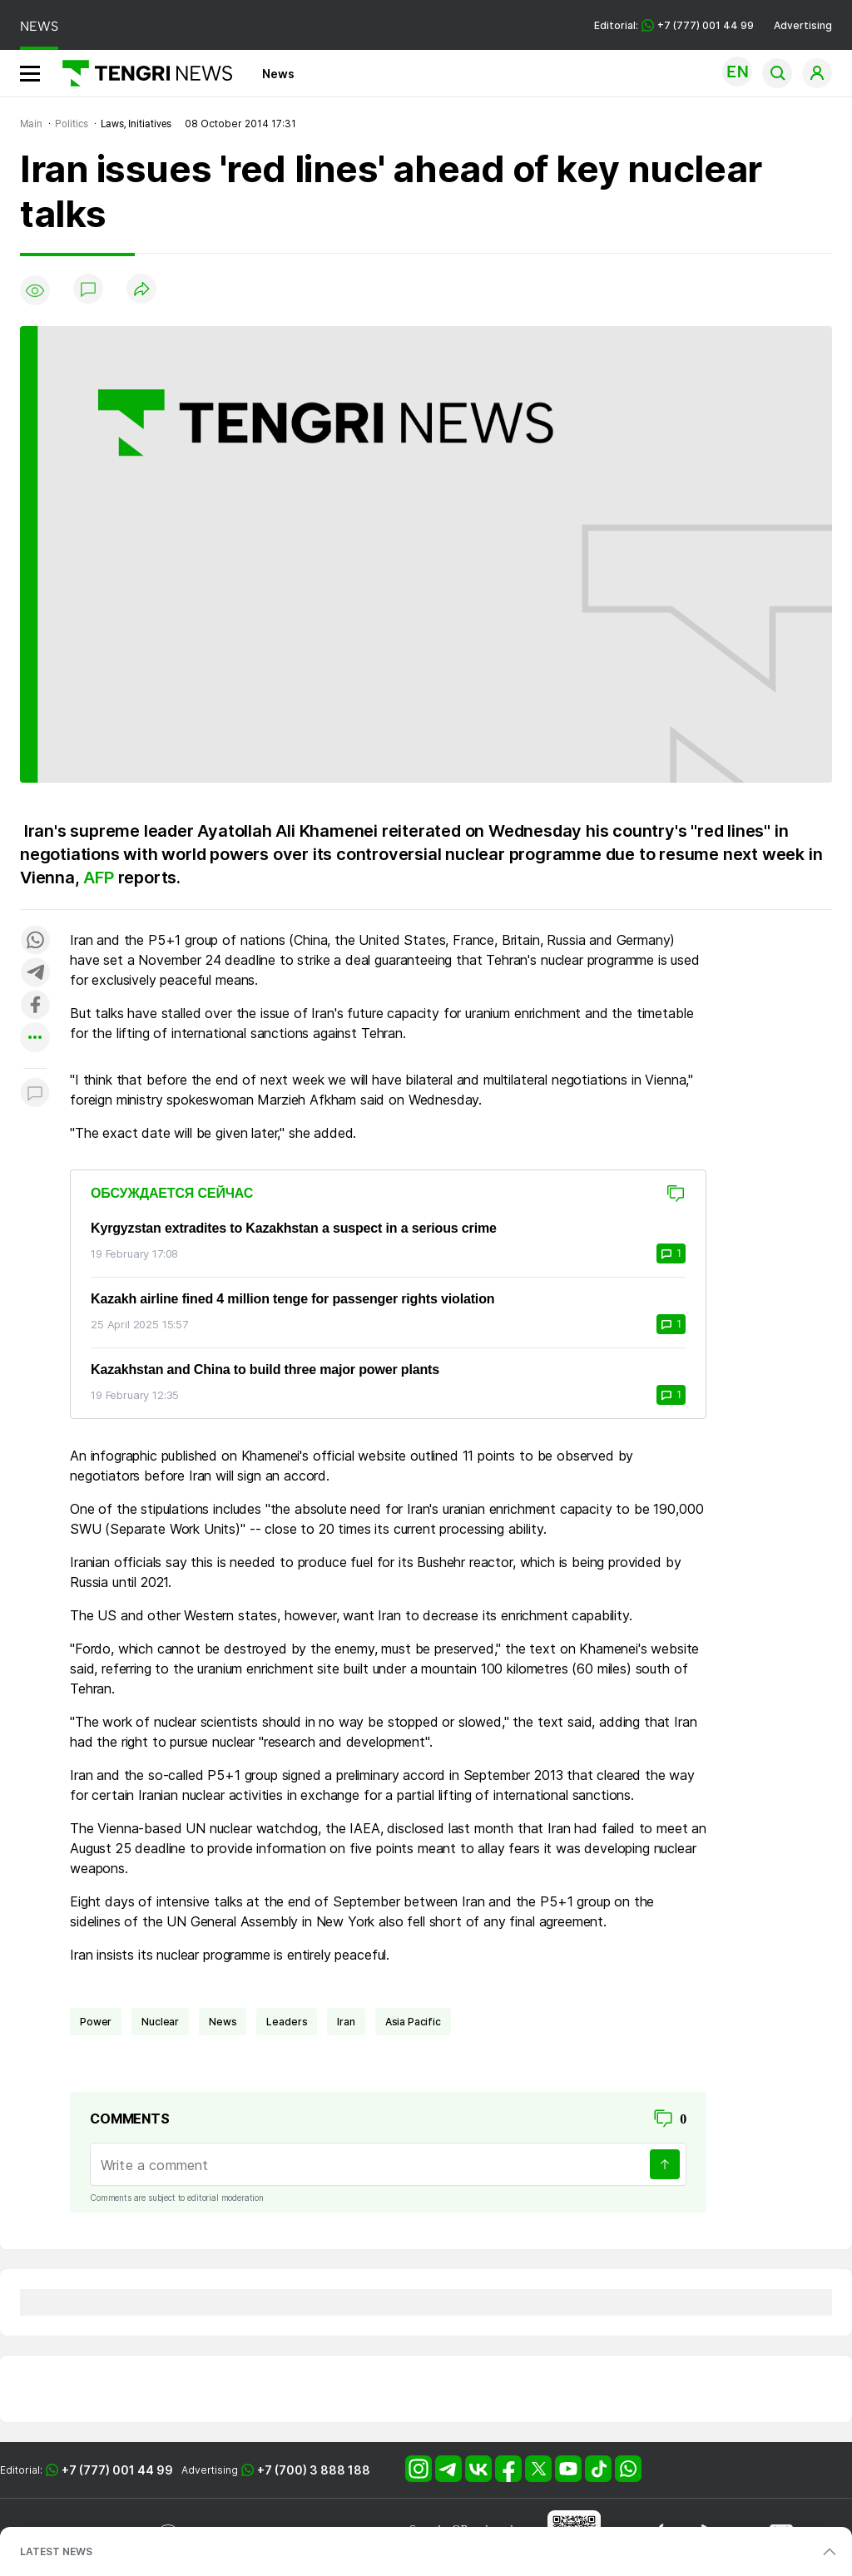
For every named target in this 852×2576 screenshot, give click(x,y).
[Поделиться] (141, 290)
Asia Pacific (413, 2021)
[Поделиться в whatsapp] (35, 941)
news (222, 2021)
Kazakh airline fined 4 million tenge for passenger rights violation (292, 1299)
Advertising (803, 25)
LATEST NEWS (56, 2551)
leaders (286, 2021)
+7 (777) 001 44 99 (117, 2470)
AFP (100, 878)
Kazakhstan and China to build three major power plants (265, 1369)
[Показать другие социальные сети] (35, 1038)
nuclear (160, 2021)
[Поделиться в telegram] (35, 973)
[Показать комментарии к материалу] (35, 1093)
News (278, 74)
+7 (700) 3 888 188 (313, 2470)
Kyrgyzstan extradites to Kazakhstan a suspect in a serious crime (294, 1228)
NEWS (39, 26)
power (95, 2021)
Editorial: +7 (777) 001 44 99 (674, 25)
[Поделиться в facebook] (35, 1006)
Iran (345, 2021)
